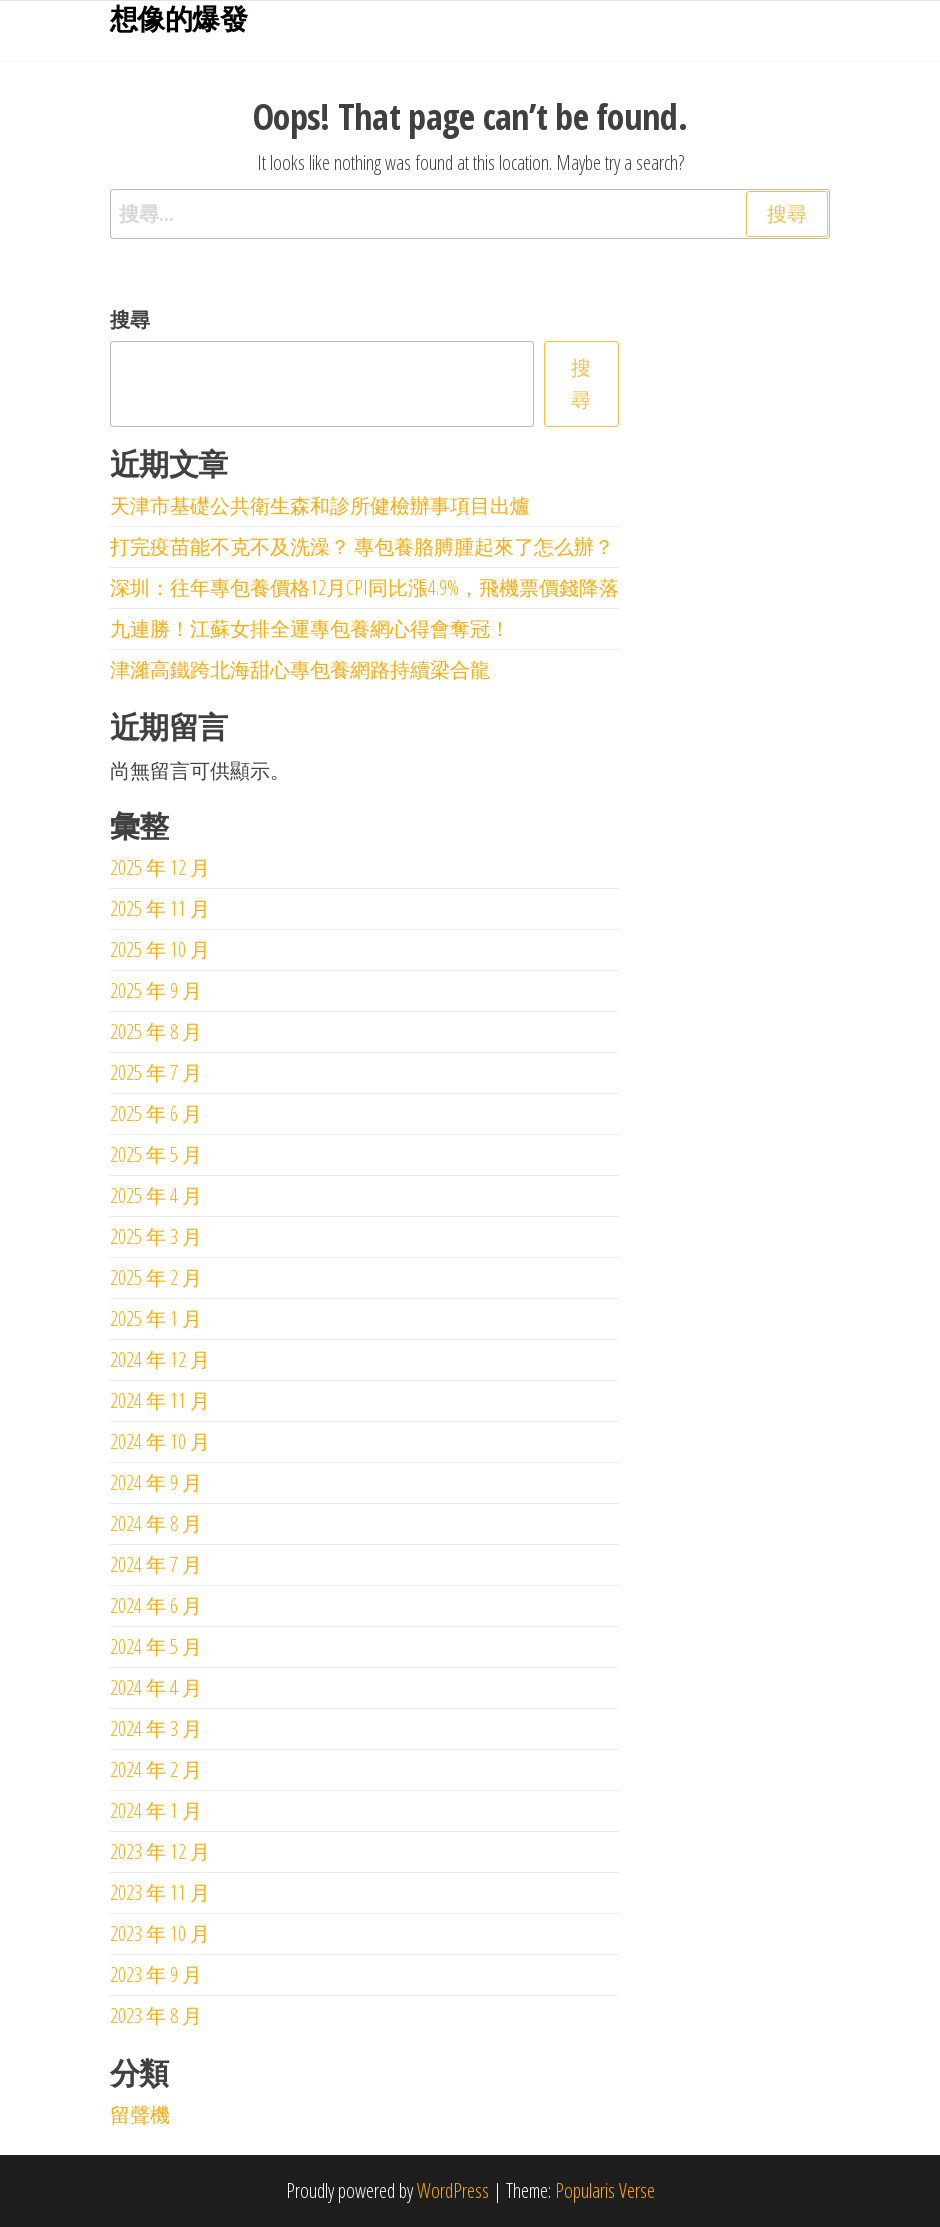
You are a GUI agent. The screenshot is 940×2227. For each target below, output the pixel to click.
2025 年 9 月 (156, 990)
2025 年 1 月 (156, 1318)
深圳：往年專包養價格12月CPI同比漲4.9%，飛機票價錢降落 (364, 587)
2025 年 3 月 (156, 1236)
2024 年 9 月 (156, 1482)
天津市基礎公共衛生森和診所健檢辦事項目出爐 (320, 505)
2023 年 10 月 (160, 1933)
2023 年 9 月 (156, 1974)
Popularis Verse (605, 2190)
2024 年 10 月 (160, 1441)
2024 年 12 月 (160, 1359)
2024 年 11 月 (160, 1400)
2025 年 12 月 (160, 867)
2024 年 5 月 (156, 1646)
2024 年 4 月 (156, 1687)
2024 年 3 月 (156, 1728)
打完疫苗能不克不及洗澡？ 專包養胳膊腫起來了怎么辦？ (362, 546)
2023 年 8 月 (156, 2015)
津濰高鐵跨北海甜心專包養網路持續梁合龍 (300, 669)
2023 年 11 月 (160, 1892)
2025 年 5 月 (156, 1154)
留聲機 (140, 2114)
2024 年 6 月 (156, 1605)
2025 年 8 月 (156, 1031)
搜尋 (130, 319)
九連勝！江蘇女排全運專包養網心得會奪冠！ (310, 628)
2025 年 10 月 (160, 949)
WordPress (453, 2190)
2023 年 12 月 (160, 1851)
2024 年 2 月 (156, 1769)
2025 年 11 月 (160, 908)
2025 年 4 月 (156, 1195)
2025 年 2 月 (156, 1277)
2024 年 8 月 (156, 1523)
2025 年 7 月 (156, 1072)
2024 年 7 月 (156, 1564)
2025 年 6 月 (156, 1113)
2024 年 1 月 (156, 1810)
